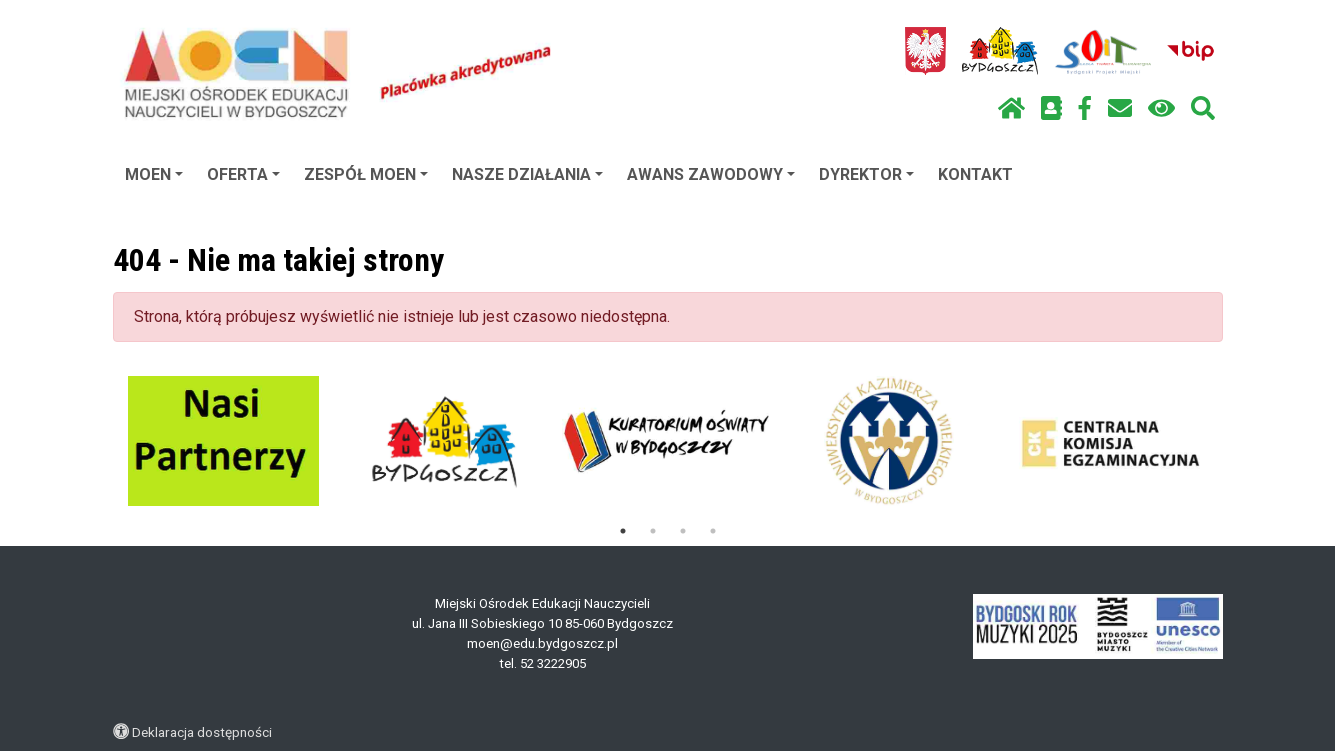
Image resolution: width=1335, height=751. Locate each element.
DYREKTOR (866, 174)
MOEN (154, 174)
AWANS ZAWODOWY (711, 174)
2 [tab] (653, 531)
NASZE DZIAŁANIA (527, 174)
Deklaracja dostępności (202, 732)
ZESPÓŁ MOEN (366, 174)
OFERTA (243, 174)
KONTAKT (975, 174)
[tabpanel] (223, 441)
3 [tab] (683, 531)
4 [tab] (713, 531)
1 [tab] (623, 531)
